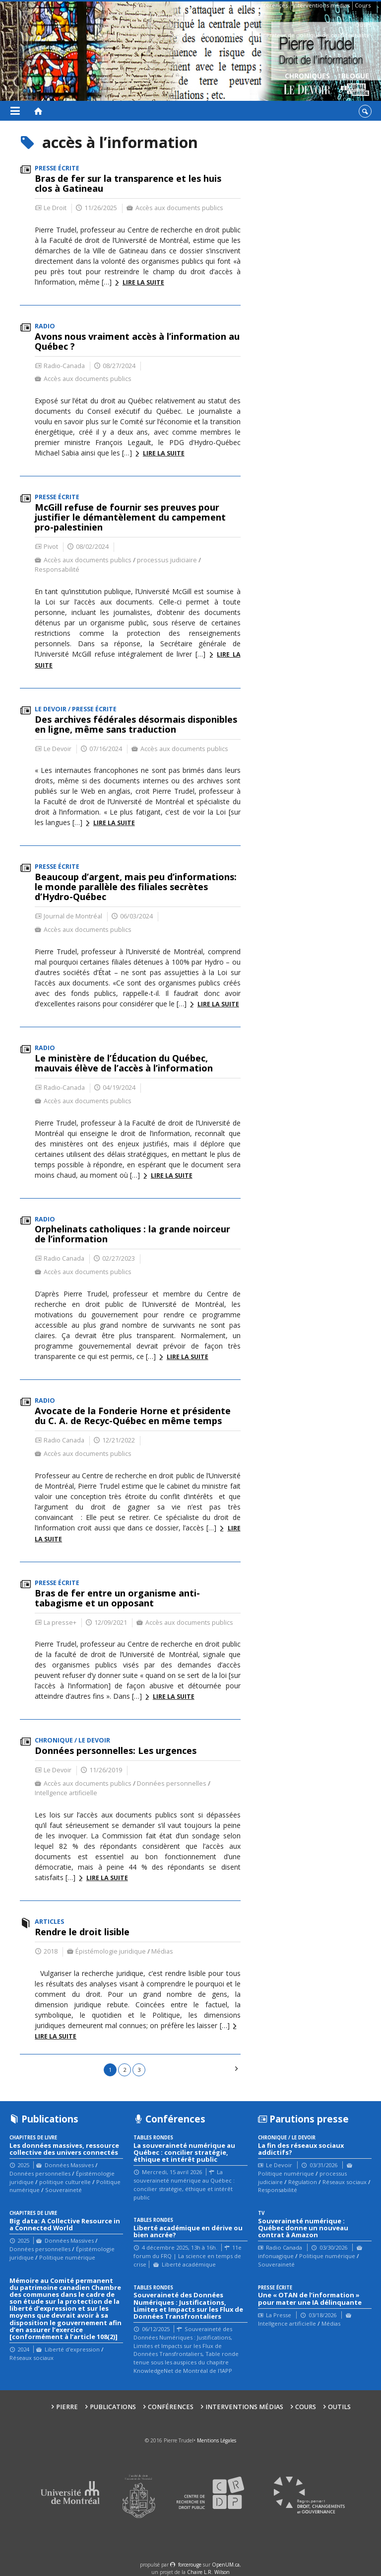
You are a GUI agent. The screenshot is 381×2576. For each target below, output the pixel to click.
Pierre (201, 5)
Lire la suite (143, 282)
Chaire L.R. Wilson (208, 2572)
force (189, 2564)
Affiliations (167, 16)
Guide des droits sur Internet (211, 35)
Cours (363, 5)
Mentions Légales (216, 2440)
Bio (143, 16)
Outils (363, 24)
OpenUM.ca (226, 2564)
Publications (231, 5)
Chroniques (307, 84)
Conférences (270, 5)
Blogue (355, 84)
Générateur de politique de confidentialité (312, 35)
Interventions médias (321, 5)
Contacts (197, 16)
